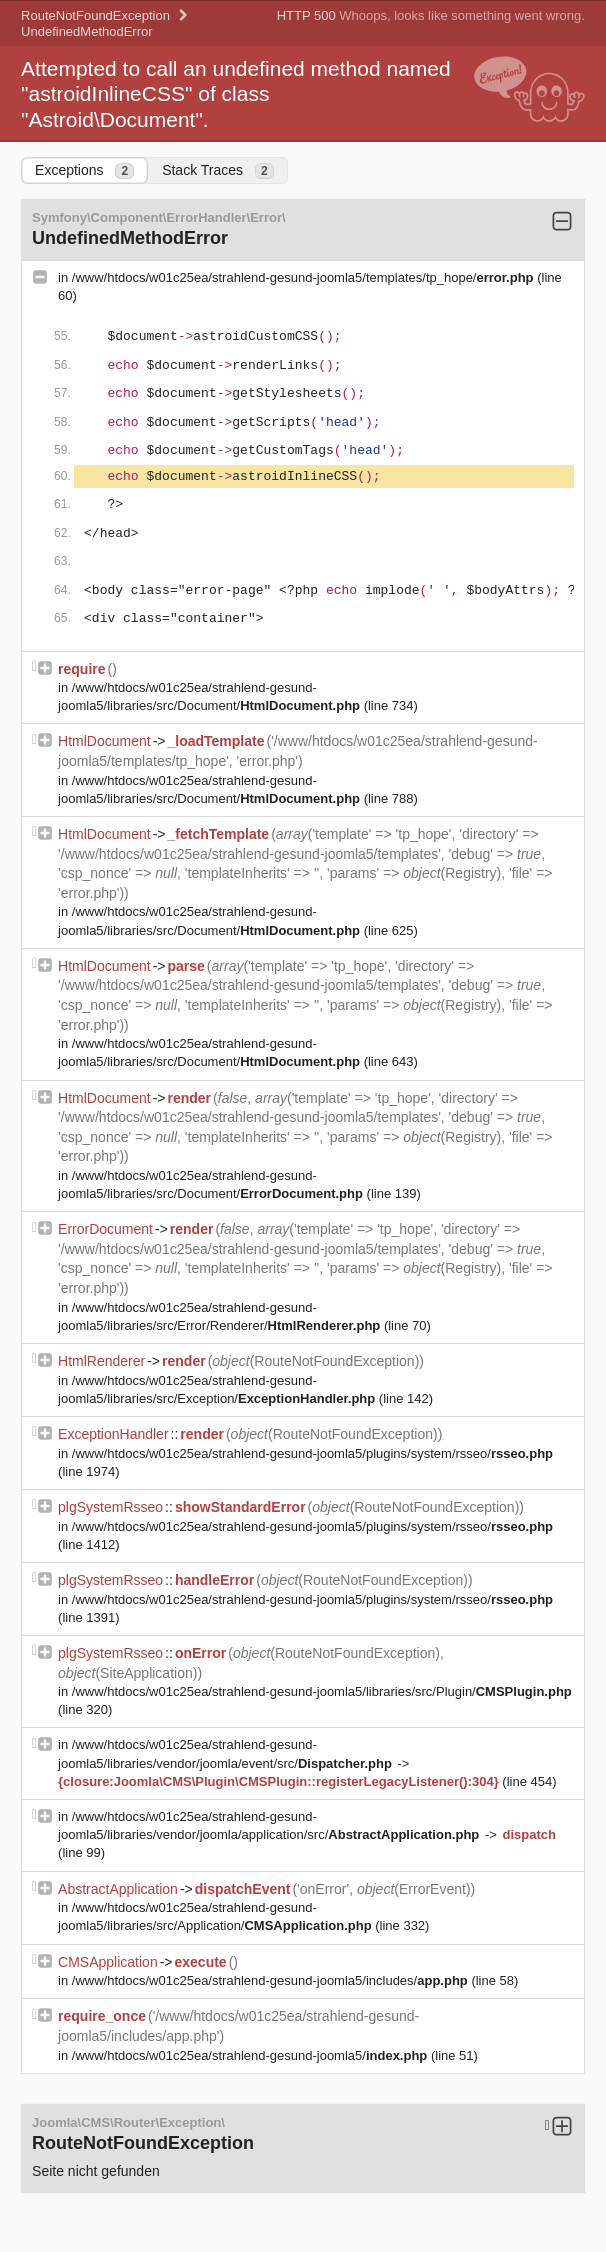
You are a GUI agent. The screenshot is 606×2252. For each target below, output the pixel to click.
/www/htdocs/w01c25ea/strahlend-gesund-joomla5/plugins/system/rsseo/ (312, 1453)
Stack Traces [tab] (218, 170)
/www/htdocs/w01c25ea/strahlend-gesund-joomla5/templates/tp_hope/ (304, 277)
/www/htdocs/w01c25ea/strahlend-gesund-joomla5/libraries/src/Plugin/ (322, 1691)
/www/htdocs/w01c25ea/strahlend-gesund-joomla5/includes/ (272, 1980)
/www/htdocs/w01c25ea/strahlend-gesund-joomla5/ (251, 2055)
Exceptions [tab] (84, 170)
